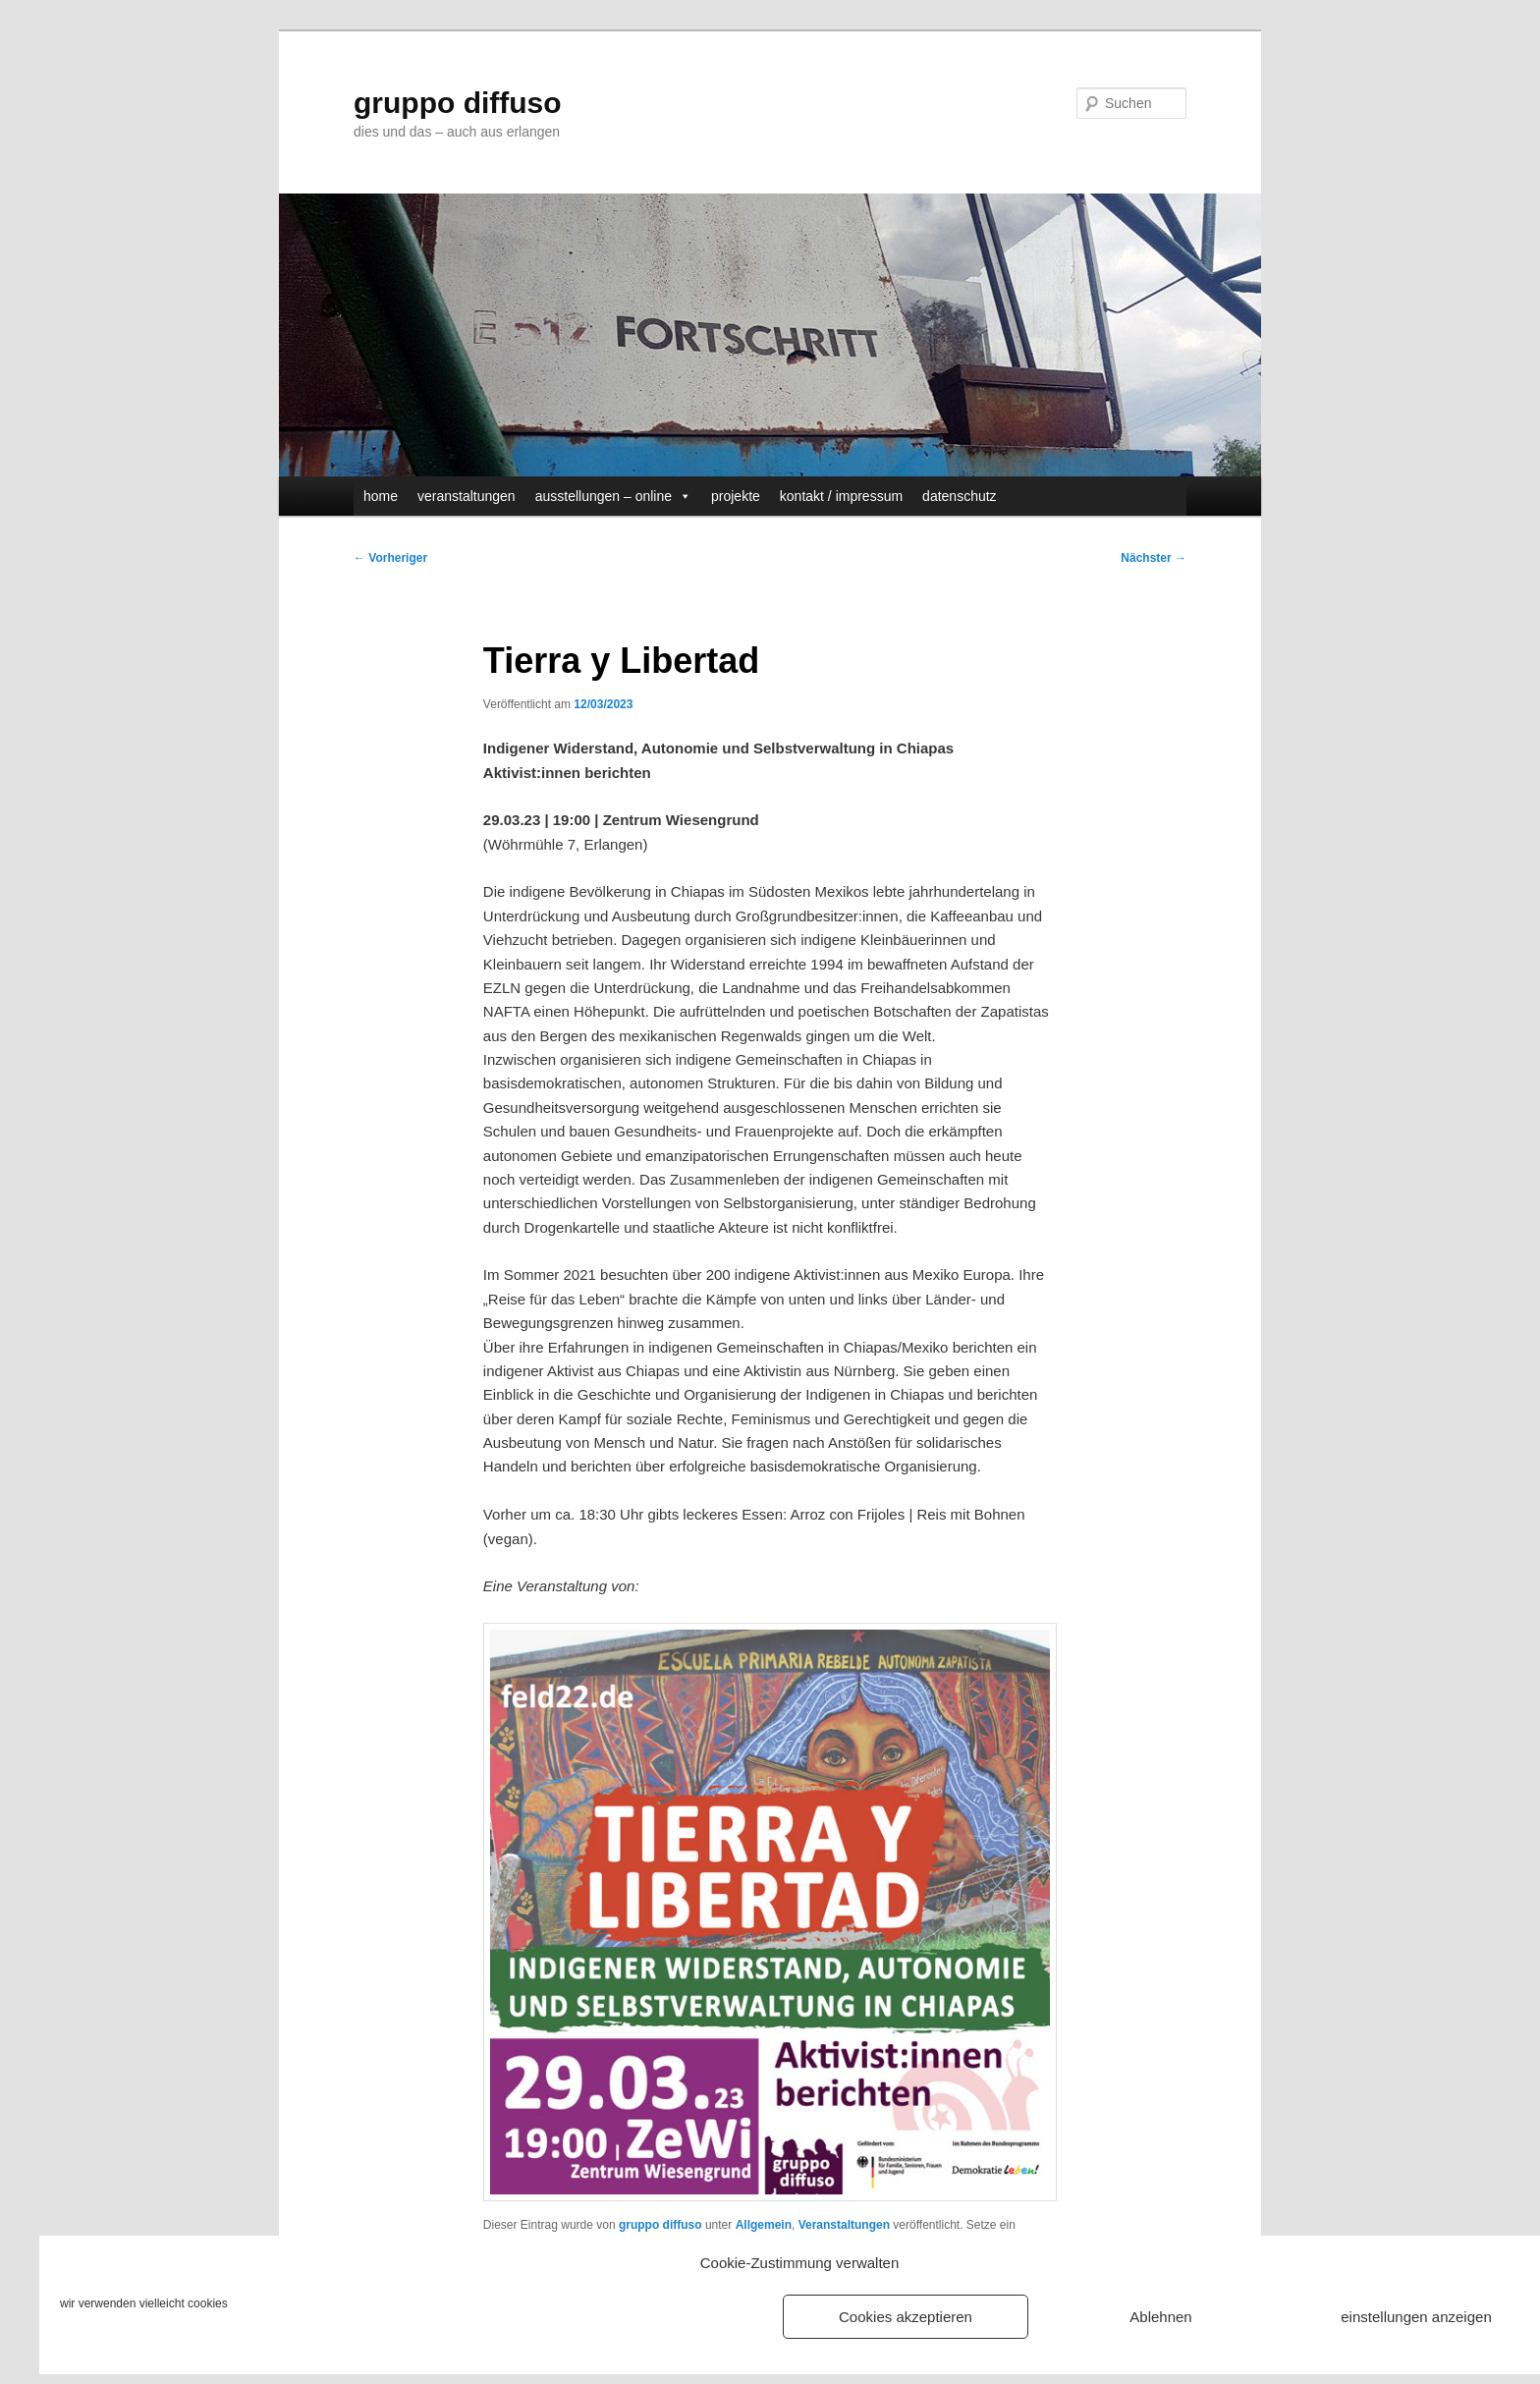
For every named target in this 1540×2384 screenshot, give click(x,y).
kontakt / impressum (841, 496)
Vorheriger (390, 558)
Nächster (1153, 558)
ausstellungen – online (613, 496)
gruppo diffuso (458, 102)
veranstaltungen (466, 496)
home (380, 496)
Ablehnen (1160, 2316)
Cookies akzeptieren (905, 2316)
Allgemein (764, 2225)
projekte (735, 496)
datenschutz (959, 496)
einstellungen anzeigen (1416, 2316)
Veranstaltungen (844, 2225)
